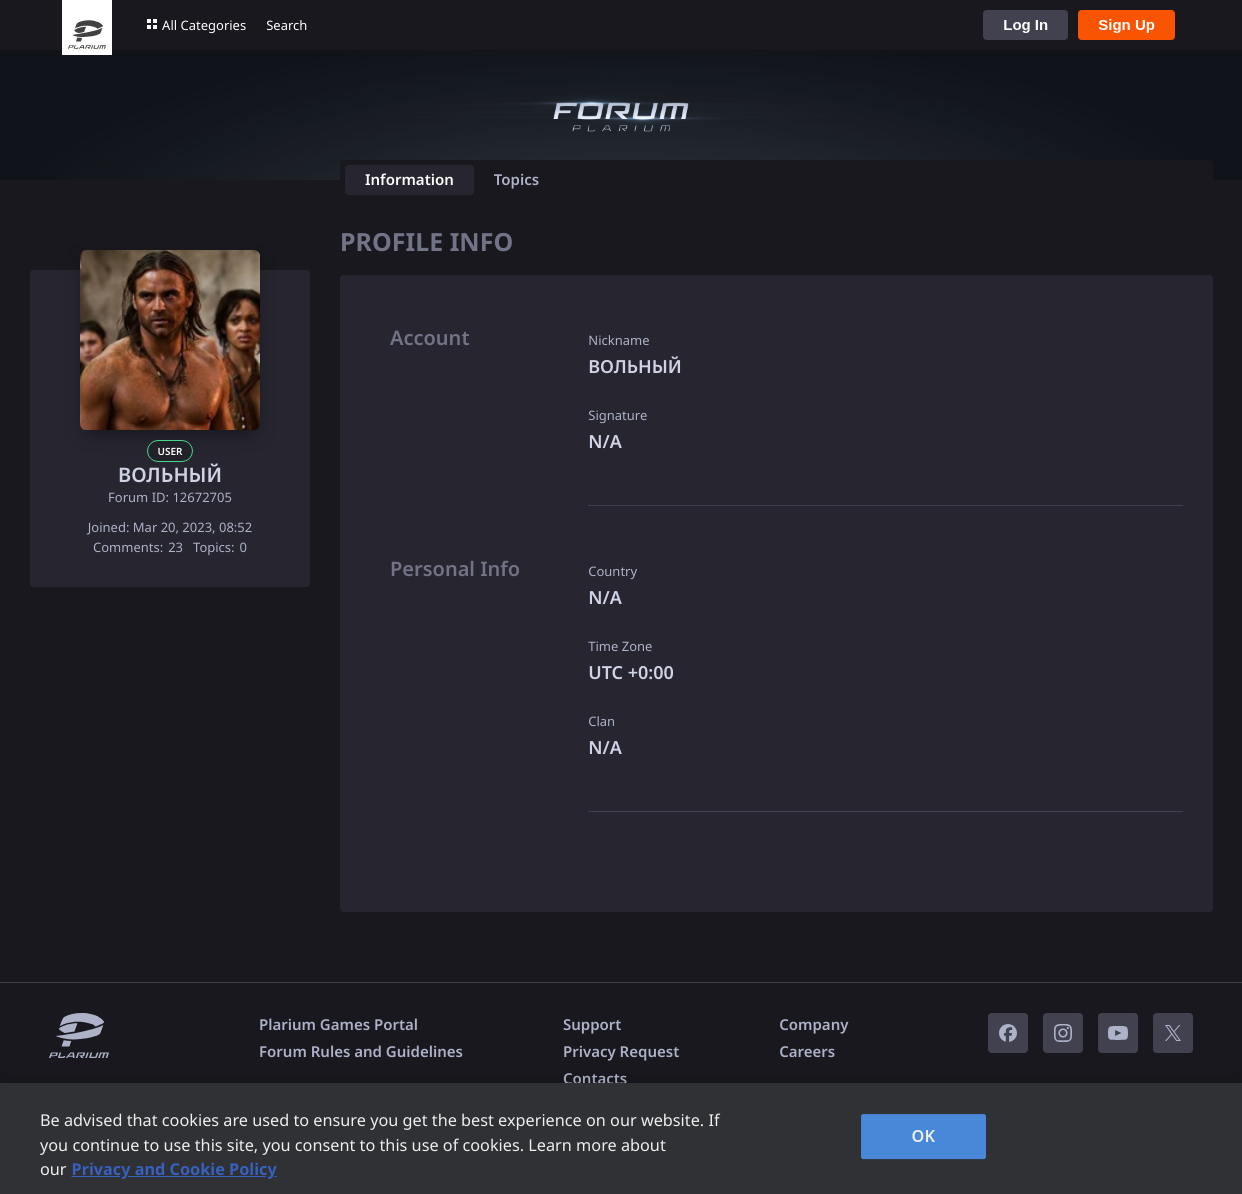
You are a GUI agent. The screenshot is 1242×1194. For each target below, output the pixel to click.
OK (924, 1136)
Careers (807, 1052)
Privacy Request (621, 1052)
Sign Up (1126, 24)
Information (409, 180)
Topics (516, 180)
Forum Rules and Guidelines (361, 1052)
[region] (621, 1138)
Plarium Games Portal (338, 1025)
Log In (1025, 24)
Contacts (595, 1079)
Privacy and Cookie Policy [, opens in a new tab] (174, 1169)
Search (286, 25)
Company (813, 1025)
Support (592, 1025)
